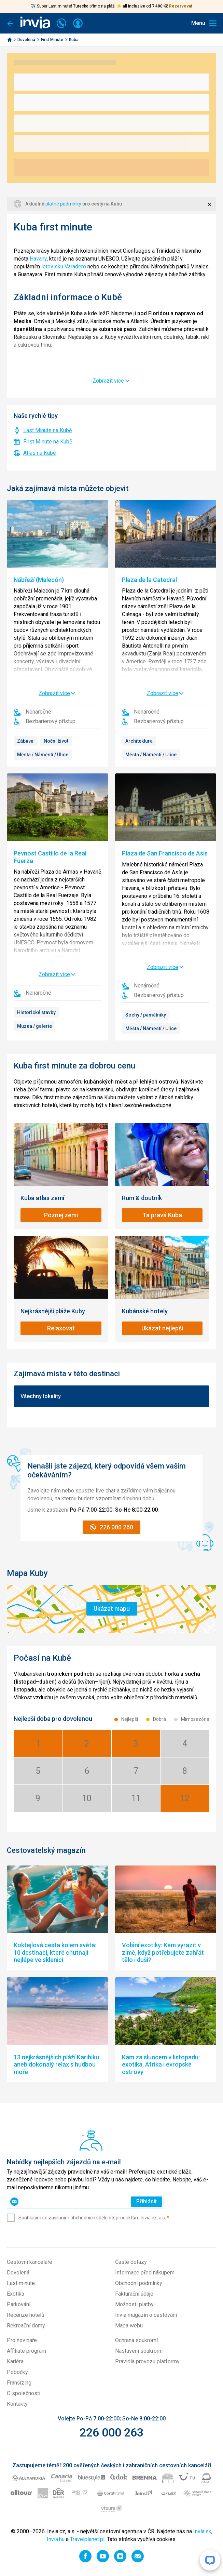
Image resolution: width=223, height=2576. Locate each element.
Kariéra (15, 2361)
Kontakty (17, 2404)
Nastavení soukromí (139, 2351)
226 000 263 (111, 2432)
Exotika (15, 2293)
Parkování (18, 2304)
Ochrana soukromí (136, 2340)
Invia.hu (56, 2539)
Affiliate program (26, 2351)
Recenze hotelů (25, 2315)
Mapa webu (129, 2325)
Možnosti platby (134, 2304)
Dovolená (26, 39)
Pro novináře (22, 2340)
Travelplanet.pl (87, 2539)
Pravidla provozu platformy (147, 2361)
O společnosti (23, 2393)
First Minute (52, 39)
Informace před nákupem (145, 2272)
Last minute (21, 2283)
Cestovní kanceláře (29, 2262)
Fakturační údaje (134, 2293)
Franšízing (19, 2382)
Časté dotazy (131, 2262)
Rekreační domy (26, 2325)
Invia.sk (202, 2531)
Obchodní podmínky (138, 2283)
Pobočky (17, 2372)
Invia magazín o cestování (146, 2315)
